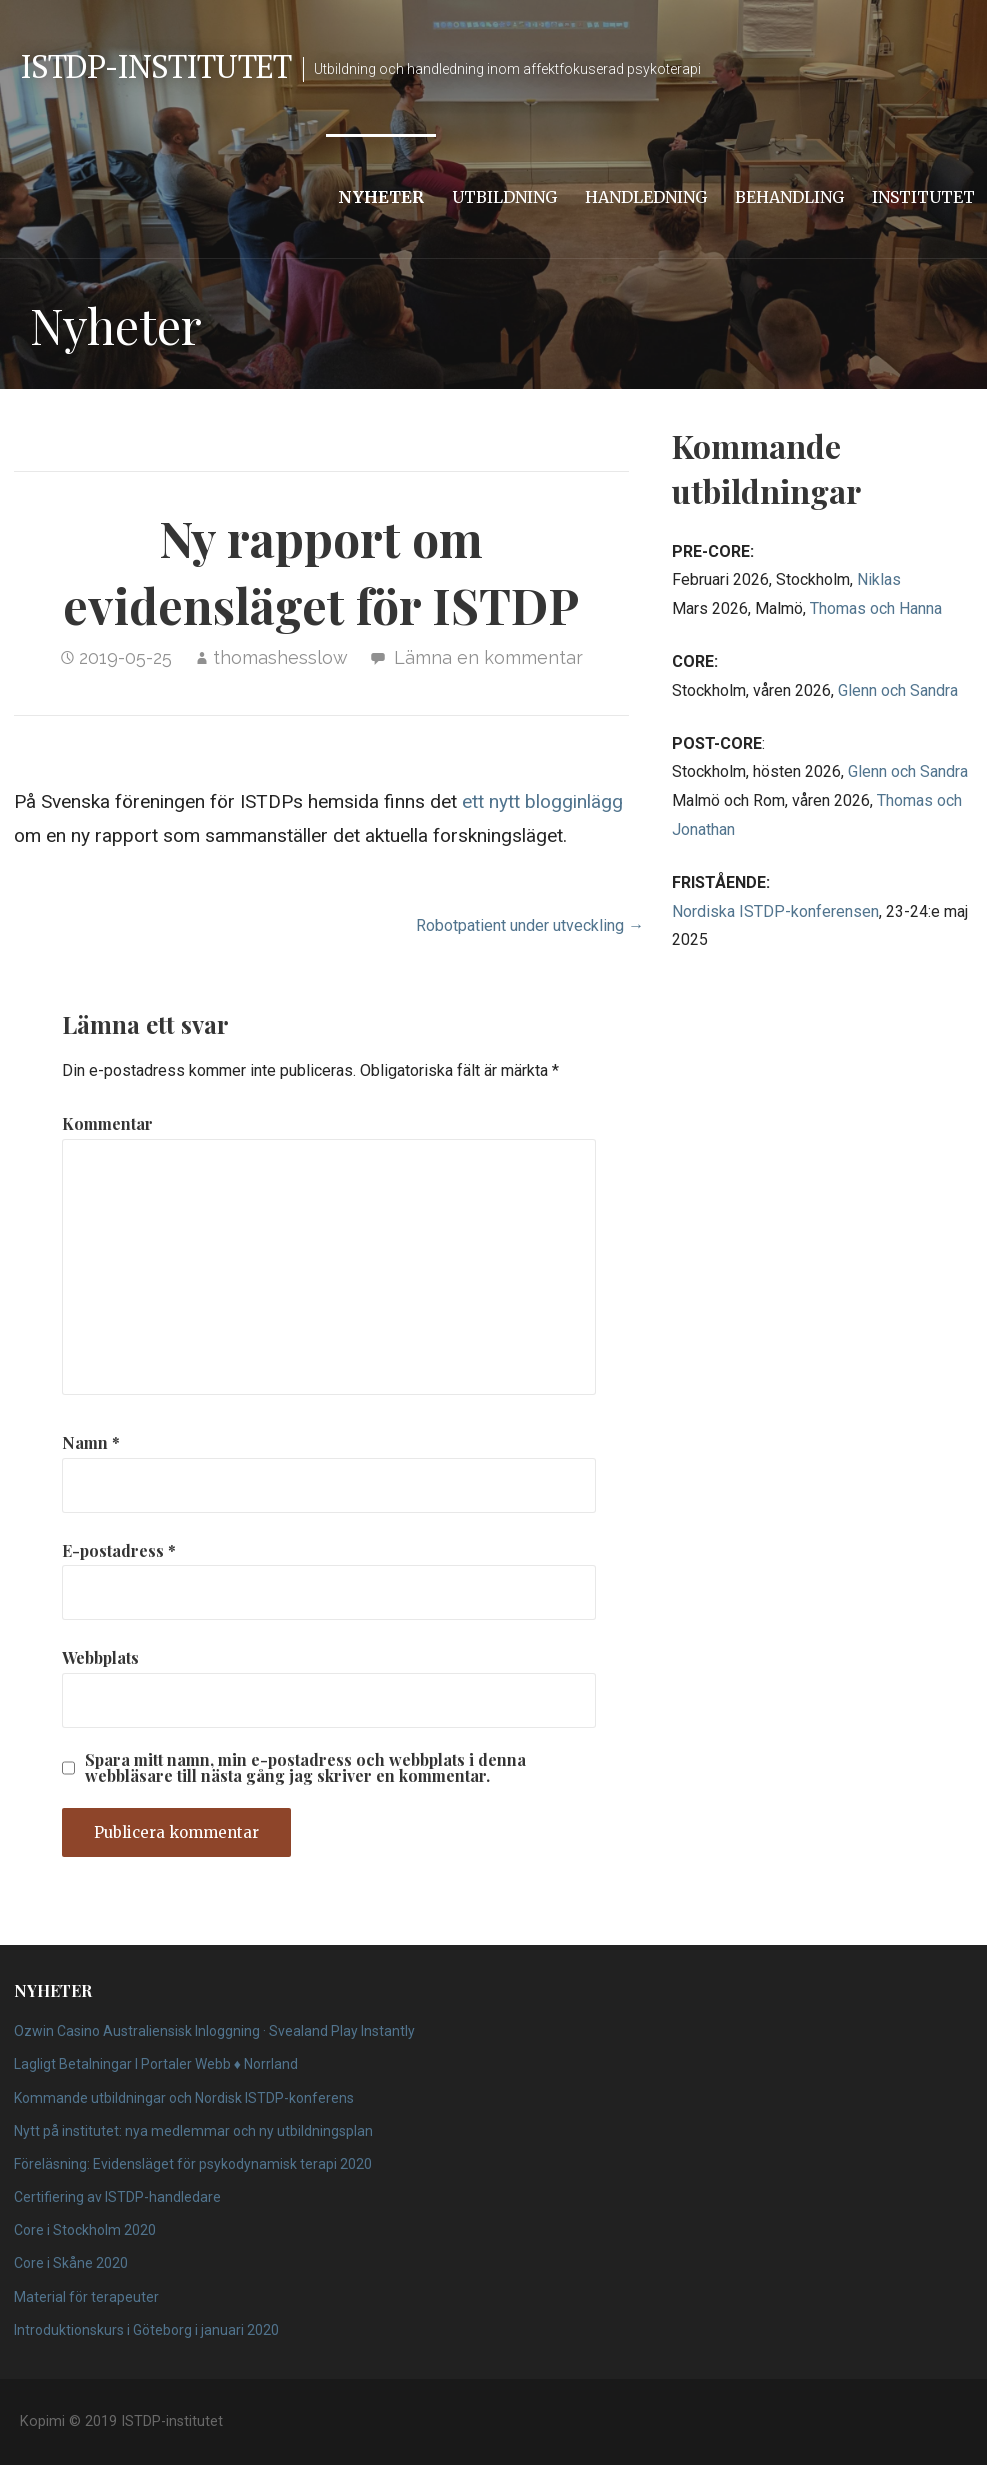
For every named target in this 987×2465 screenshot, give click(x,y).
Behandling (789, 197)
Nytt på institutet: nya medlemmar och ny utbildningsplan (193, 2131)
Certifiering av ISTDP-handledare (117, 2197)
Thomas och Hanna (876, 608)
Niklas (879, 579)
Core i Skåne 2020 (71, 2263)
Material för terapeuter (86, 2297)
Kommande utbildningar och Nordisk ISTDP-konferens (184, 2098)
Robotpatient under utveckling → (530, 925)
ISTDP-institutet (155, 66)
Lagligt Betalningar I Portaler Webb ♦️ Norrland (156, 2064)
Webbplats (100, 1657)
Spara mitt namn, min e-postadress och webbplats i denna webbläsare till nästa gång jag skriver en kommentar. (305, 1768)
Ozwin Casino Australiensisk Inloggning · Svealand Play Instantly (214, 2031)
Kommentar (107, 1123)
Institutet (923, 197)
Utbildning (504, 197)
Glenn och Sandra (898, 690)
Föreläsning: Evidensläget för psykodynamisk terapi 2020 (193, 2164)
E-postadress (119, 1550)
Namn (91, 1442)
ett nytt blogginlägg (542, 801)
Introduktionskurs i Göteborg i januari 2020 (146, 2330)
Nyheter (381, 197)
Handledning (646, 197)
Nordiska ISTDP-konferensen (775, 911)
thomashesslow (280, 657)
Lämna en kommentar (488, 657)
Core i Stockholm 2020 (85, 2230)
